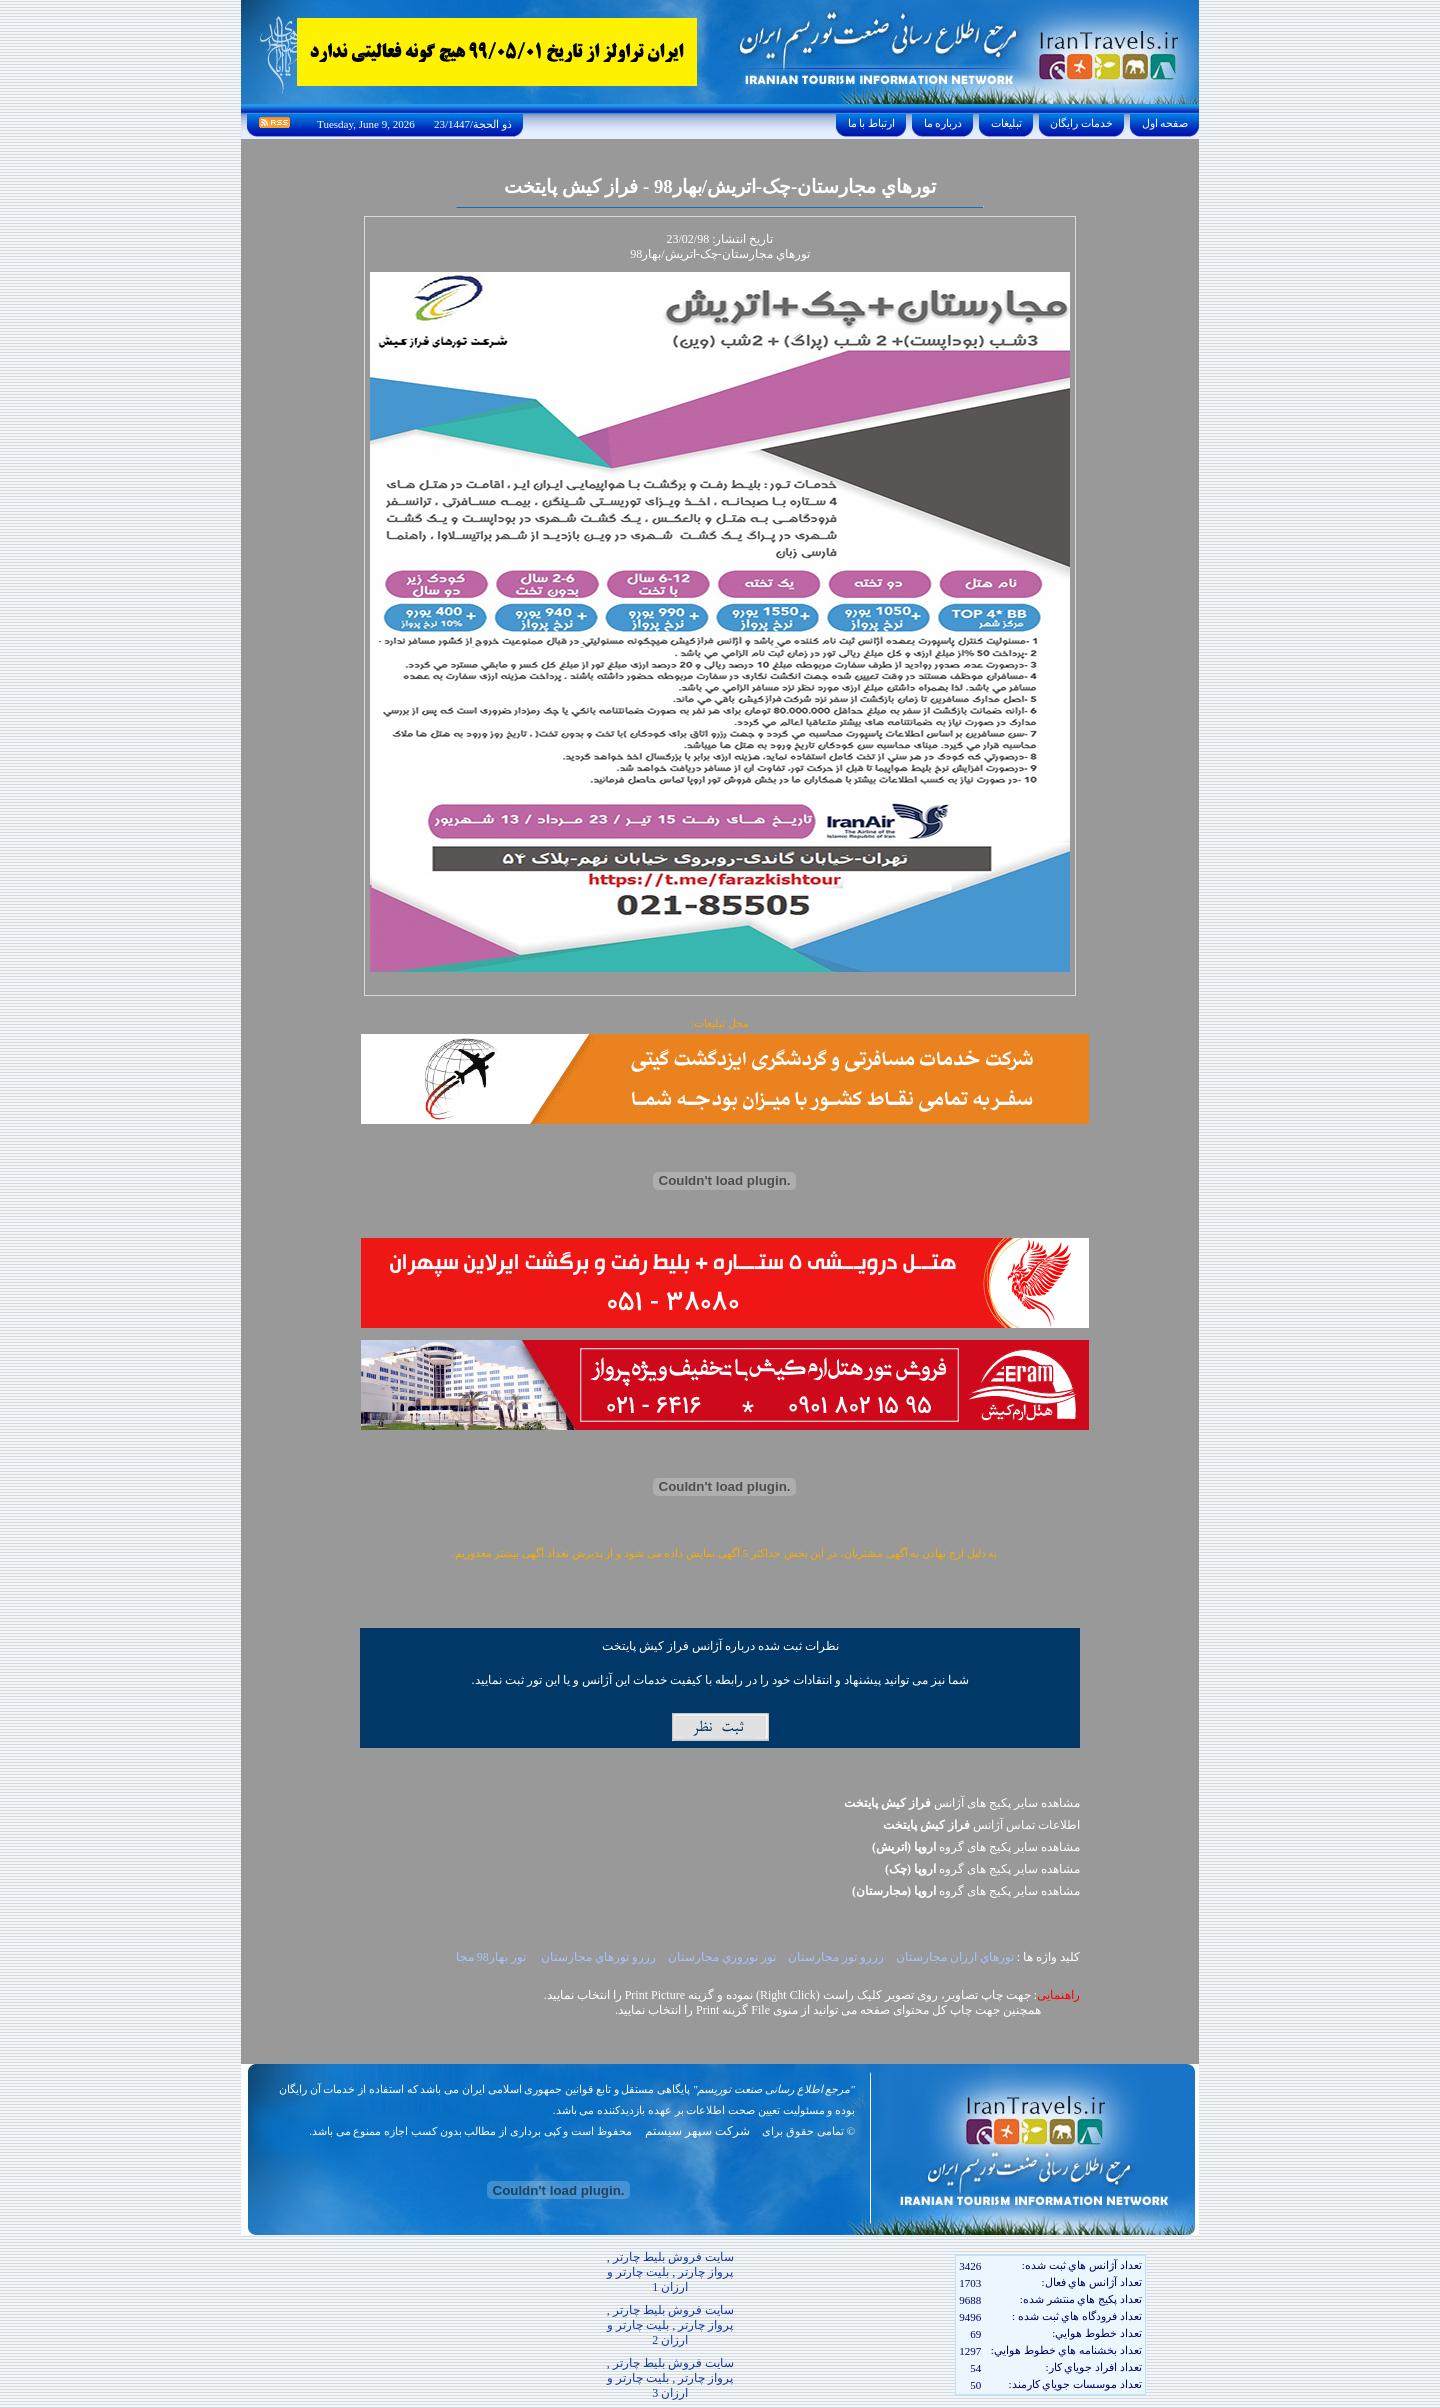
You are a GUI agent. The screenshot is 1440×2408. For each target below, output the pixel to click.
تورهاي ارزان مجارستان (953, 1957)
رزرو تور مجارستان (834, 1957)
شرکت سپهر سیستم (697, 2131)
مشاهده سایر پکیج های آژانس (962, 1803)
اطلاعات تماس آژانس (981, 1825)
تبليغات (1006, 123)
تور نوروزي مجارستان (720, 1957)
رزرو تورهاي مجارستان (597, 1957)
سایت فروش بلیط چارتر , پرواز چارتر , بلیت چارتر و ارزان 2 (670, 2325)
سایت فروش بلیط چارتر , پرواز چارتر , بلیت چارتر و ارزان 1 (670, 2272)
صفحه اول (1165, 123)
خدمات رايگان (1082, 123)
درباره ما (943, 123)
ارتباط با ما (871, 123)
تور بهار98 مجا (492, 1957)
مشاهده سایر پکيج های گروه (976, 1847)
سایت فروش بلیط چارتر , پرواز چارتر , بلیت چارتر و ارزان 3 (670, 2378)
